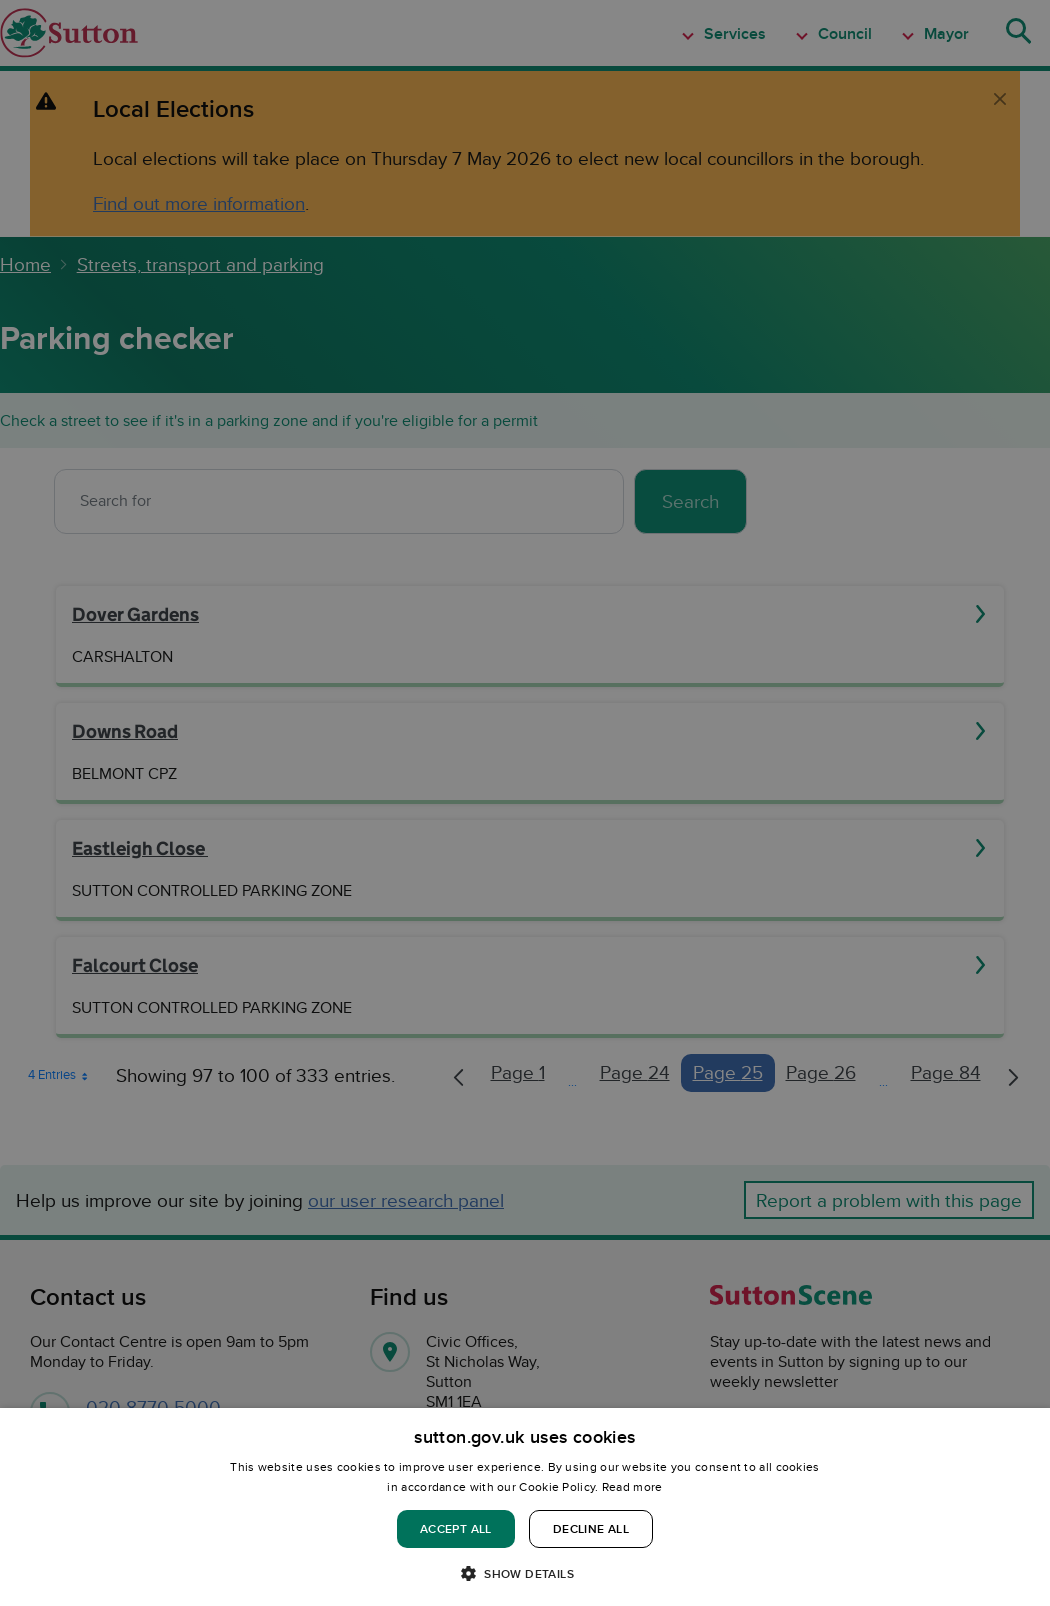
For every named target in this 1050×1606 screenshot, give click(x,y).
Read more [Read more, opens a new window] (632, 1486)
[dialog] (525, 1507)
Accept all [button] (456, 1528)
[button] (525, 1572)
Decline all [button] (591, 1528)
